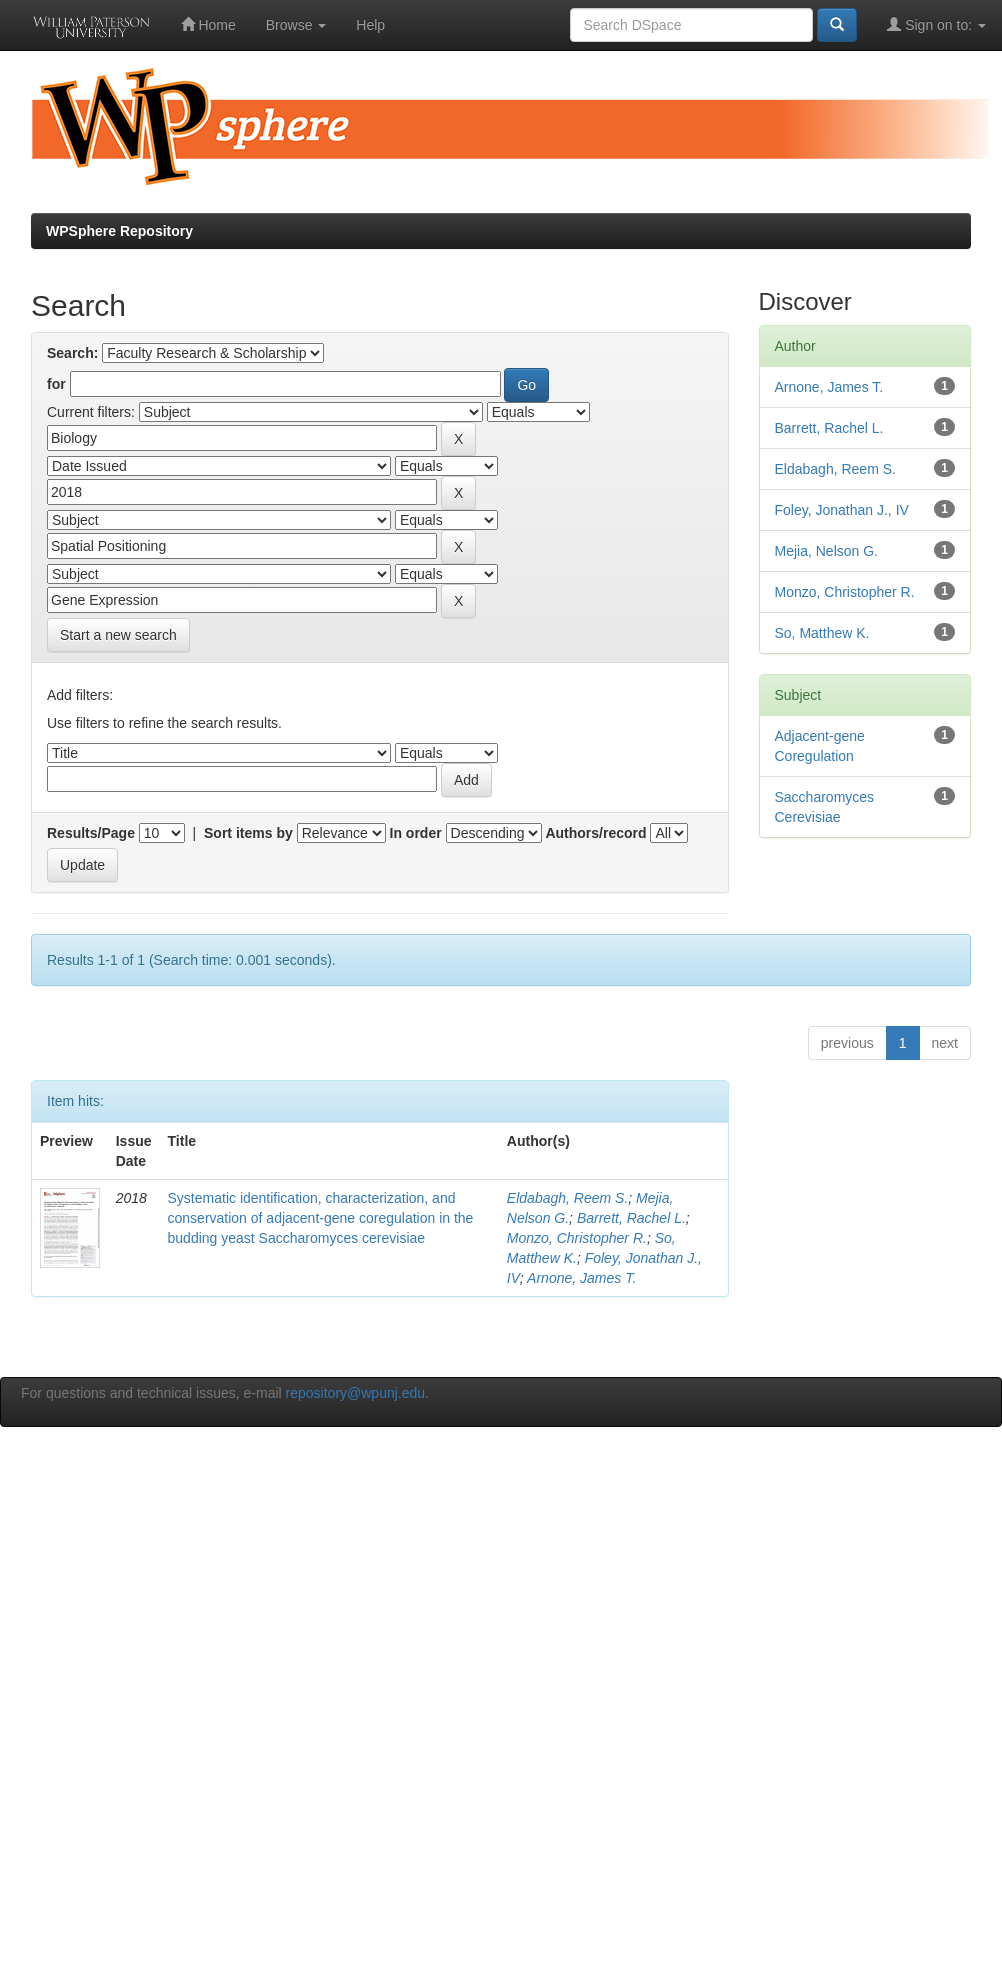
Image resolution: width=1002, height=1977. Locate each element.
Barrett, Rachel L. (631, 1218)
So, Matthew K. (822, 633)
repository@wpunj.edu (356, 1393)
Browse (296, 25)
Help (370, 25)
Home (208, 24)
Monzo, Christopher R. (577, 1238)
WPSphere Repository (119, 231)
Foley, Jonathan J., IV (842, 510)
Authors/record (595, 833)
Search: (72, 353)
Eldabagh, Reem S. (567, 1198)
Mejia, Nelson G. (826, 551)
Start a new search (118, 635)
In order (416, 833)
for (56, 384)
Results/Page (91, 833)
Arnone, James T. (581, 1278)
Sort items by (248, 833)
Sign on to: (936, 24)
